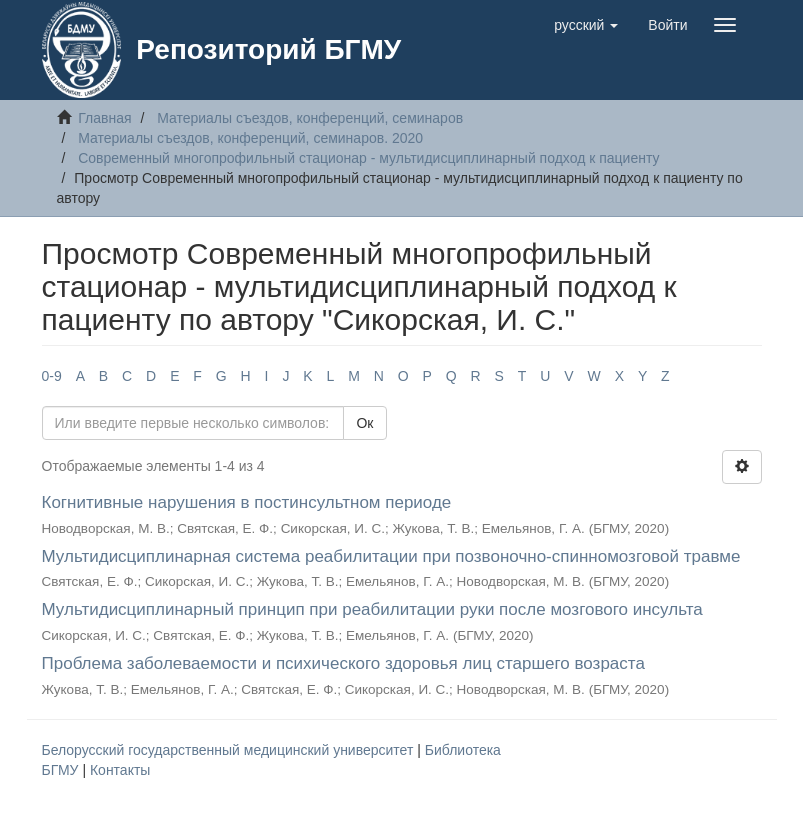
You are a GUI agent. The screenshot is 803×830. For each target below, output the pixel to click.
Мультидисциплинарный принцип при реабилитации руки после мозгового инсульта (372, 609)
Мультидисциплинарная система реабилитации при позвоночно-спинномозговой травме (391, 556)
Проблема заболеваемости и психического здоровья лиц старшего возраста (343, 663)
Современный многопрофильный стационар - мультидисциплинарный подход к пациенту (368, 158)
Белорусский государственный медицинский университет (230, 750)
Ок (364, 423)
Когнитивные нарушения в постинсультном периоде (247, 502)
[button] (586, 25)
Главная (104, 118)
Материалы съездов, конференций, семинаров (310, 118)
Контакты (120, 770)
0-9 (52, 376)
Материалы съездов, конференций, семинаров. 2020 (250, 138)
